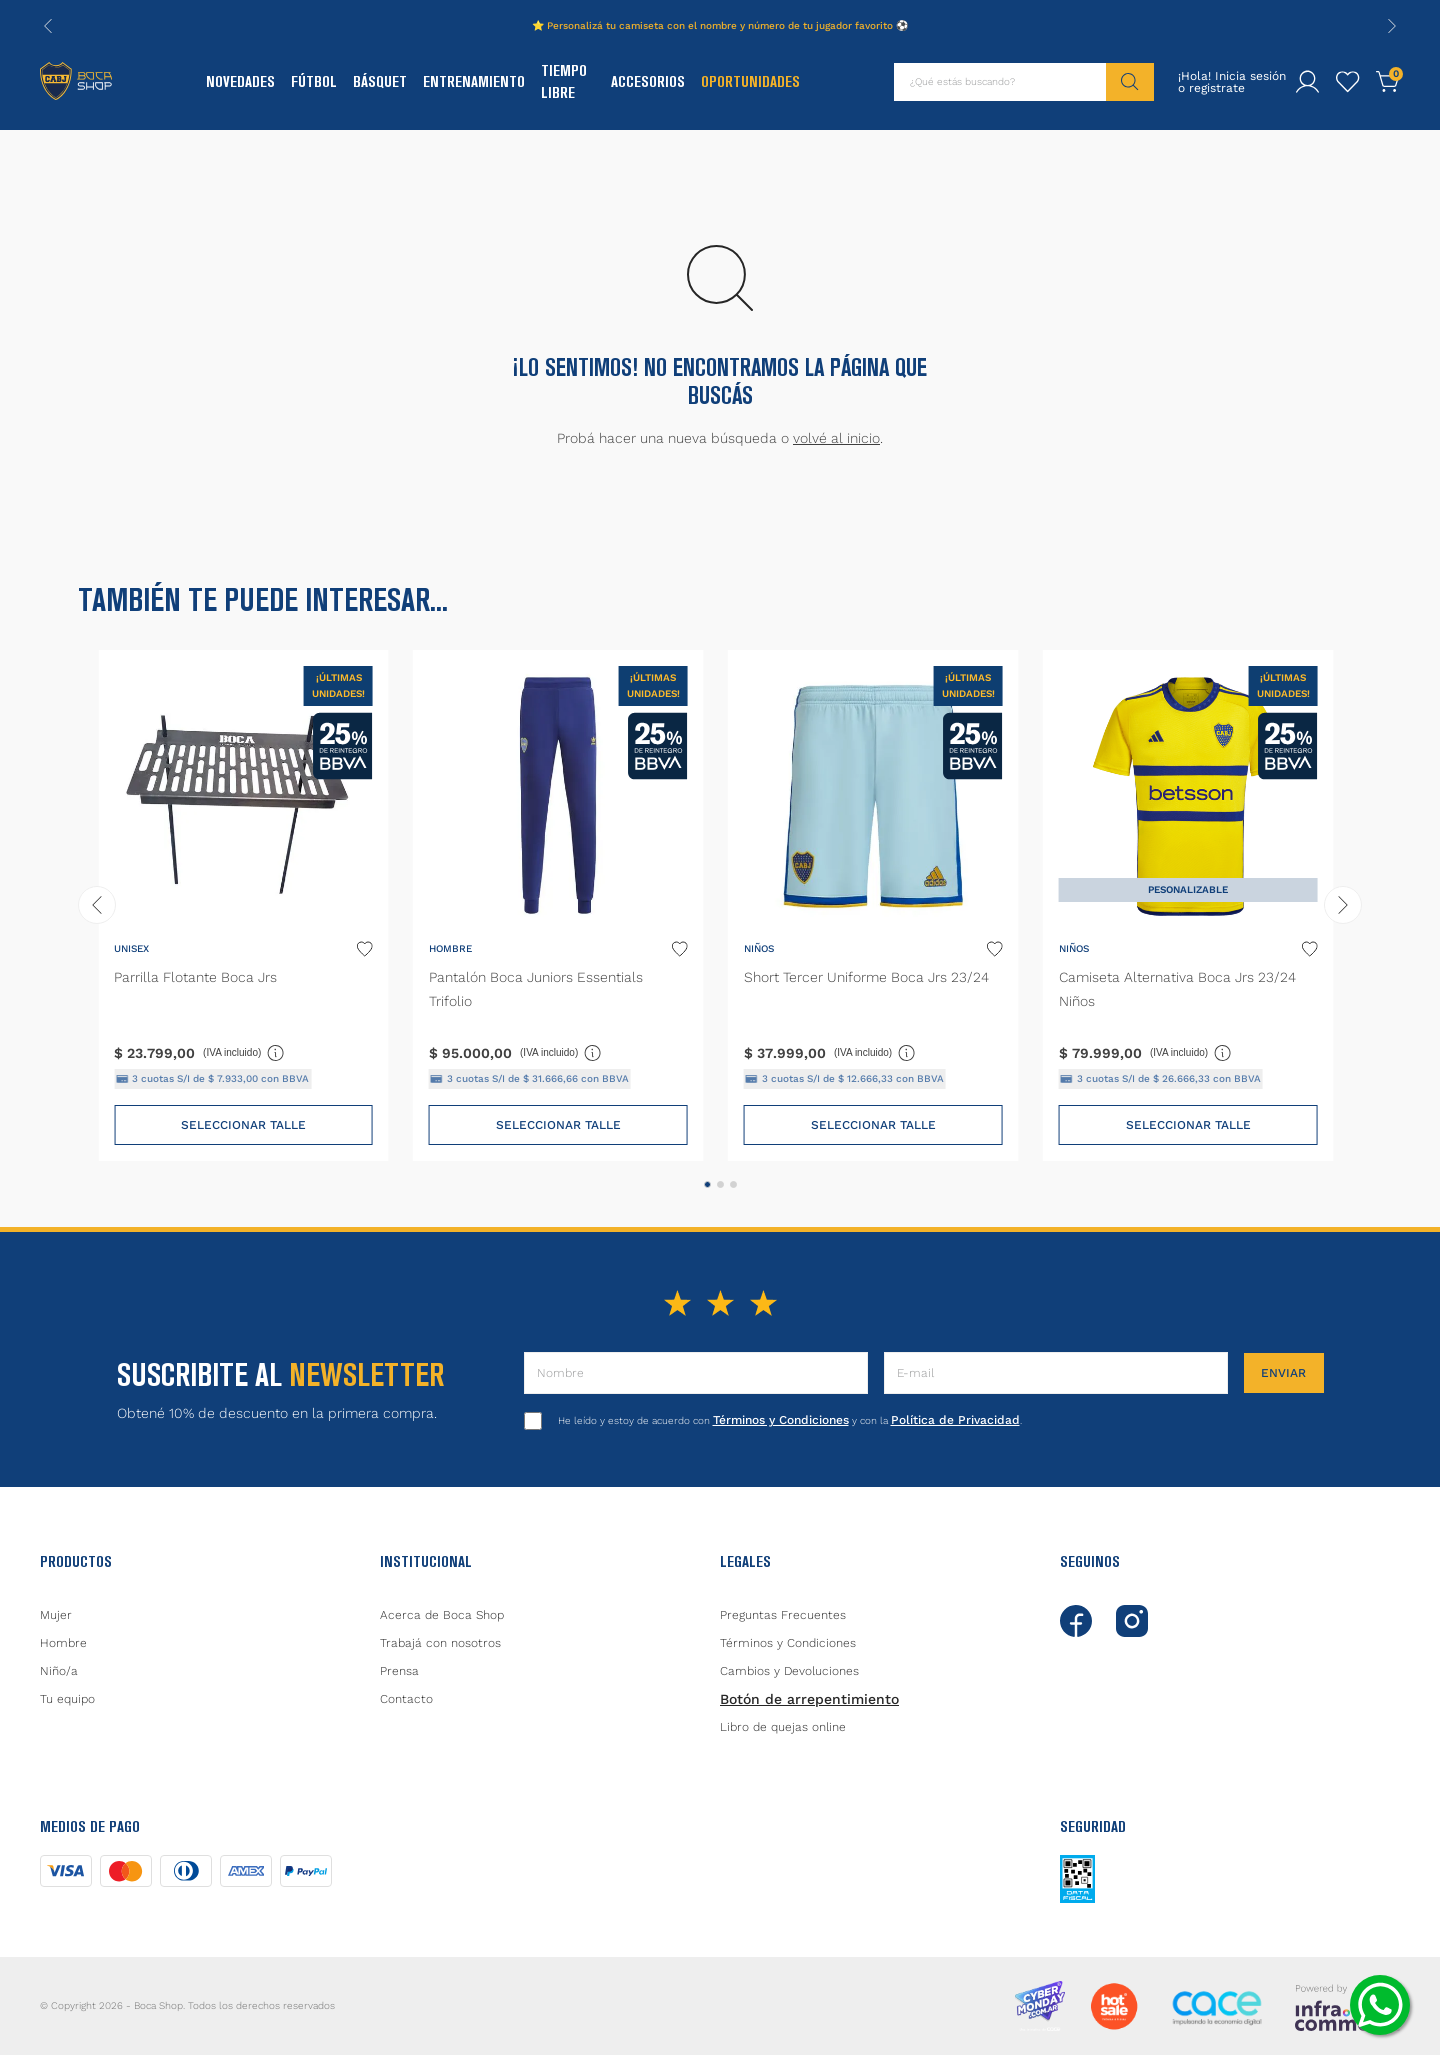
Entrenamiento (474, 81)
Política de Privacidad (955, 1420)
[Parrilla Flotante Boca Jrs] (243, 905)
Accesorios (648, 81)
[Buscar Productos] (1130, 82)
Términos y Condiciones (781, 1420)
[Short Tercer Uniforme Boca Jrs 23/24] (873, 905)
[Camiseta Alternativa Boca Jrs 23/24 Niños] (1188, 905)
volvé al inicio (836, 438)
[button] (707, 1184)
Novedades (240, 81)
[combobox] (1024, 82)
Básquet (380, 81)
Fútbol (314, 81)
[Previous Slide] (48, 26)
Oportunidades (750, 81)
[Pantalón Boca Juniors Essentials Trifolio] (558, 905)
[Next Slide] (1392, 26)
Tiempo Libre (564, 81)
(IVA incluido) (244, 1052)
